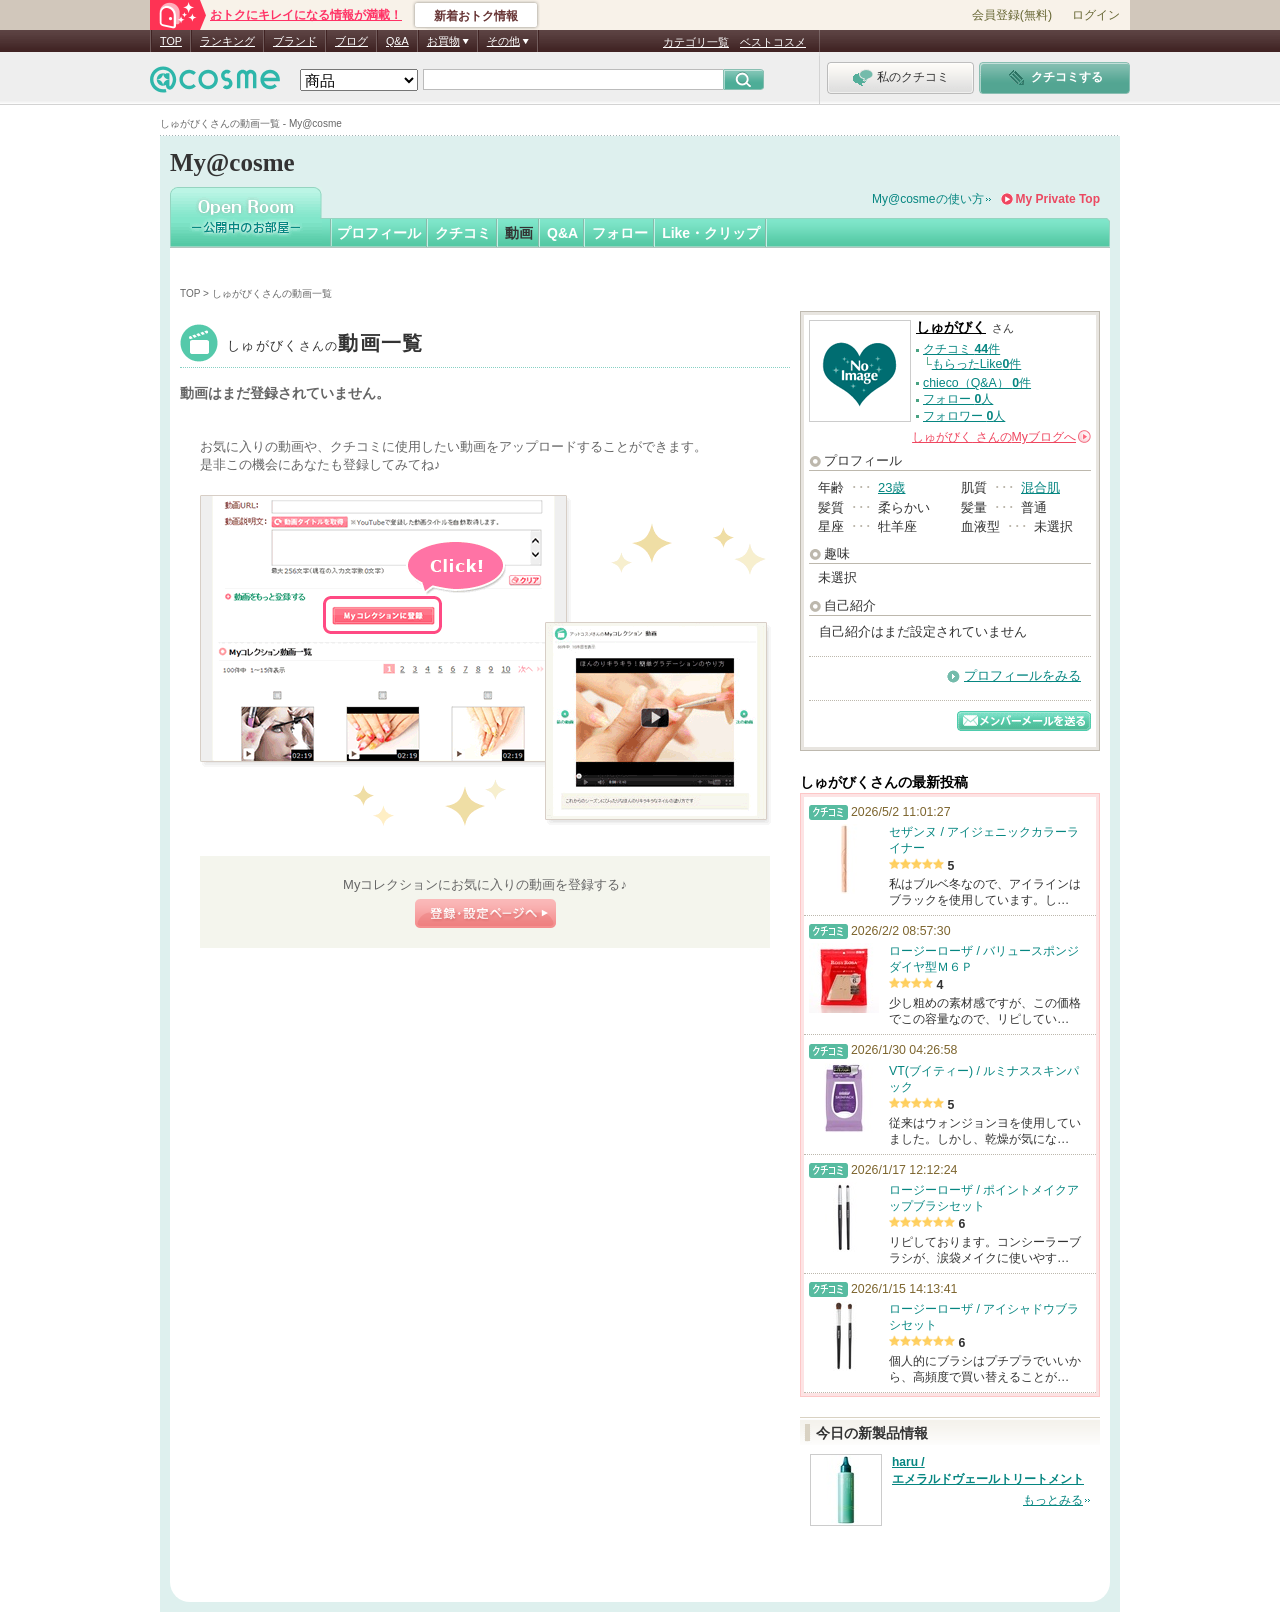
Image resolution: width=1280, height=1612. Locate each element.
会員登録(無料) (1012, 15)
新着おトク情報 (476, 16)
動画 (519, 233)
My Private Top (1058, 199)
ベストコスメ (773, 42)
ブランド (295, 41)
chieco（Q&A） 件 (977, 383)
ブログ (351, 41)
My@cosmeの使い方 (928, 199)
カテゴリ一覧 (696, 42)
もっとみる (1053, 1500)
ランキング (227, 41)
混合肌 (1040, 487)
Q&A (397, 41)
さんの (1001, 437)
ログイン (1096, 15)
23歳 (891, 487)
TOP (171, 41)
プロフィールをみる (1022, 675)
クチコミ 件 (961, 349)
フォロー (620, 233)
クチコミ (463, 233)
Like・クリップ (711, 233)
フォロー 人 (958, 399)
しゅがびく (325, 345)
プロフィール (379, 233)
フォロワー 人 (964, 416)
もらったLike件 (977, 364)
